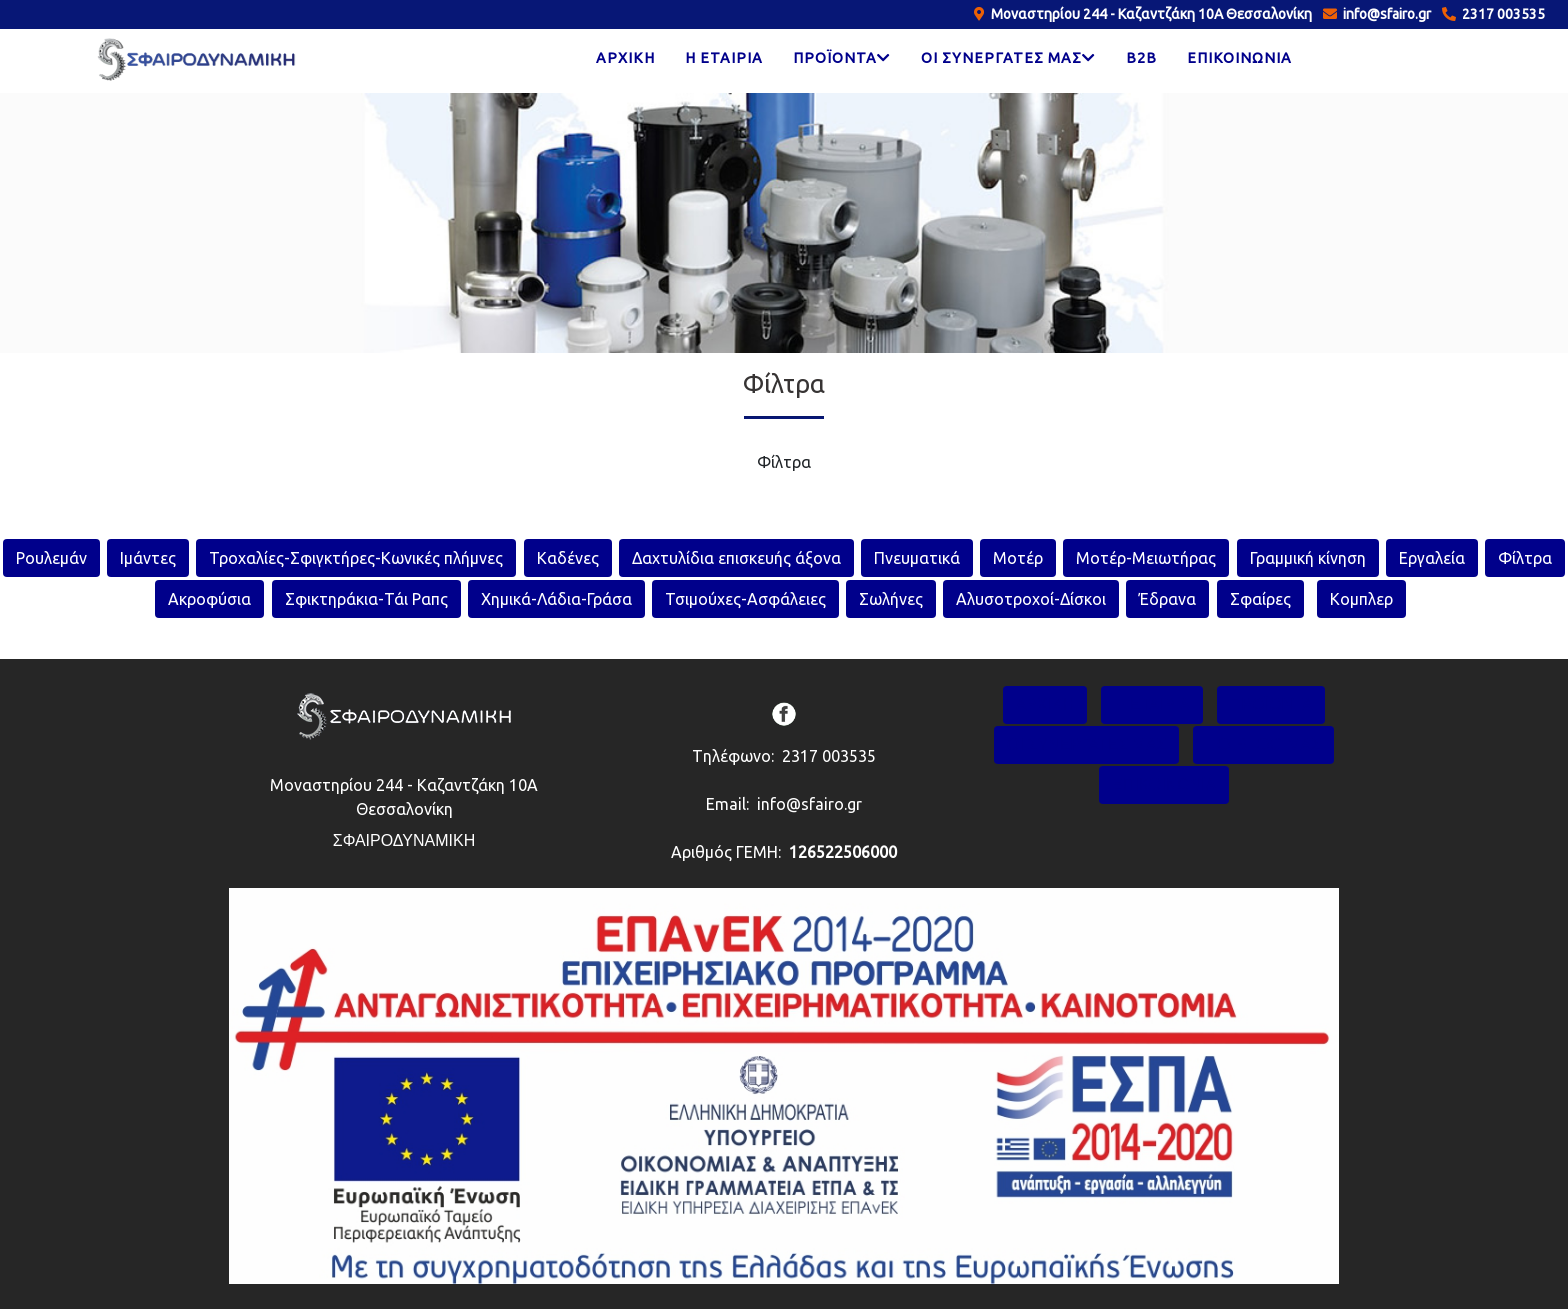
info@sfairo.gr (1384, 14)
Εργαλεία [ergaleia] (1432, 558)
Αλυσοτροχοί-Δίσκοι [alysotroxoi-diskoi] (1031, 599)
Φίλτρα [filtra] (1525, 558)
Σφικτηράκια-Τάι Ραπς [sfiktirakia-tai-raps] (366, 599)
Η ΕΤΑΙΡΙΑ (724, 58)
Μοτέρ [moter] (1018, 558)
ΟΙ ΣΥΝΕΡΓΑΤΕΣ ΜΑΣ (1086, 744)
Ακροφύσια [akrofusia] (209, 599)
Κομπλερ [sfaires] (1361, 599)
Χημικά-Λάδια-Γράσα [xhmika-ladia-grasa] (556, 599)
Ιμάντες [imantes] (148, 558)
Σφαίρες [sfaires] (1260, 599)
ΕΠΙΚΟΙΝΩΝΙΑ (1239, 58)
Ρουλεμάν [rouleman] (51, 558)
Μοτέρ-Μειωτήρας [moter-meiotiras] (1146, 558)
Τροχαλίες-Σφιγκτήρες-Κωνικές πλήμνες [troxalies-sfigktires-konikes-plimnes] (356, 558)
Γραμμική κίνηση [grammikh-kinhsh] (1308, 558)
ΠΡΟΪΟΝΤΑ (1271, 704)
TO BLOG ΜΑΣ (1263, 744)
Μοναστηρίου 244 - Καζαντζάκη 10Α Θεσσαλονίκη (1148, 14)
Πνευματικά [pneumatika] (917, 558)
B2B (1141, 58)
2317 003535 (1500, 14)
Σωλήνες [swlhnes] (891, 599)
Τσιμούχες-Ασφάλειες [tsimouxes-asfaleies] (745, 599)
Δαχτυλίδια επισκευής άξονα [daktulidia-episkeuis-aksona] (736, 558)
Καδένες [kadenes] (568, 558)
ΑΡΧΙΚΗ (625, 58)
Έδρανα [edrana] (1167, 599)
